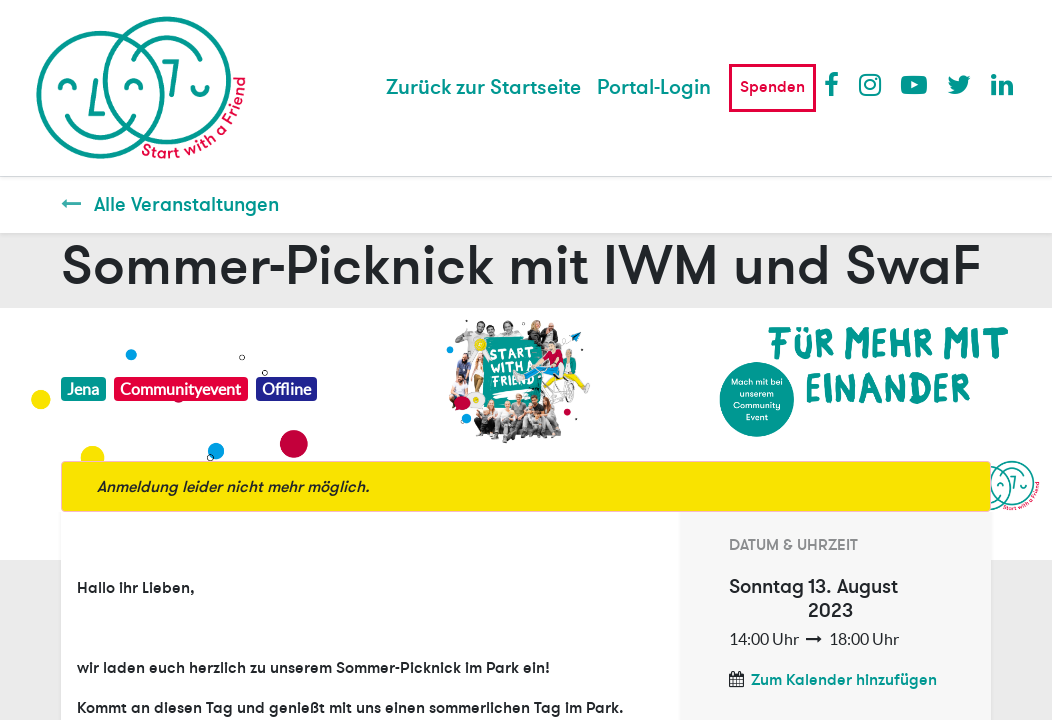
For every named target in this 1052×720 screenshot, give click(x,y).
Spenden (772, 87)
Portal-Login (654, 87)
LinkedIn (1003, 84)
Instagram (871, 84)
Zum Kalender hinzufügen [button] (844, 680)
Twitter (959, 84)
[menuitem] (483, 88)
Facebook (836, 84)
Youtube (913, 84)
